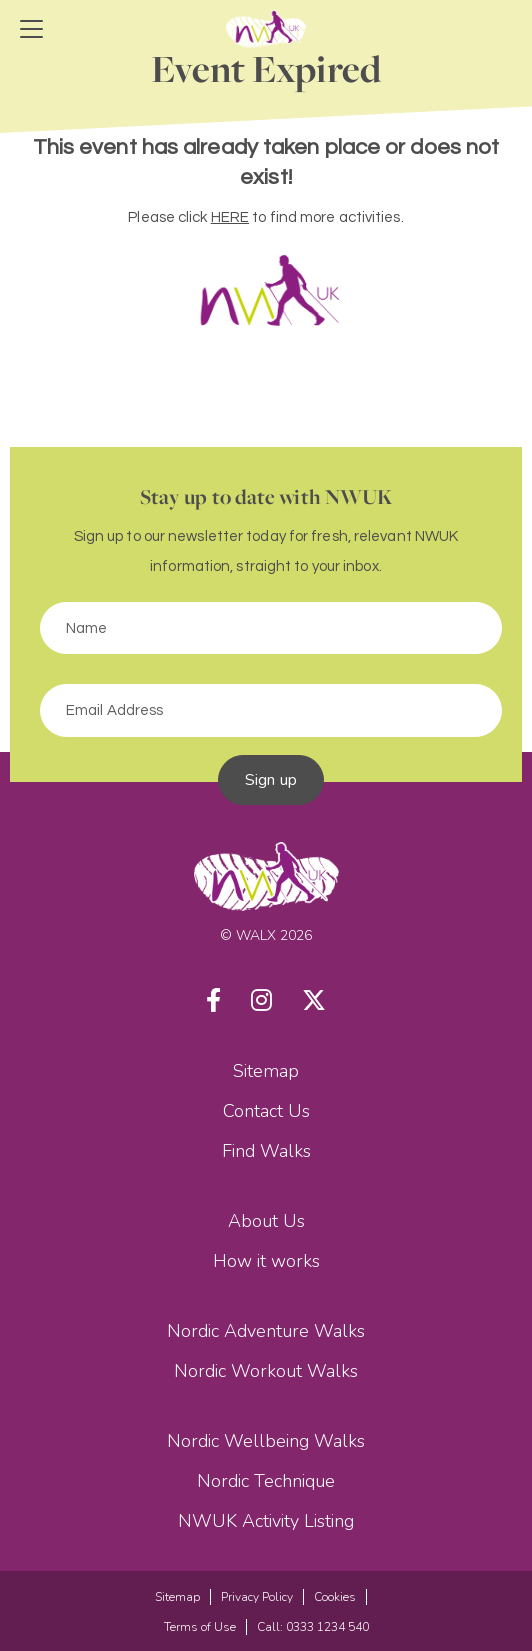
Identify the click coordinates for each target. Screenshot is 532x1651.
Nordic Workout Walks (266, 1371)
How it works (266, 1261)
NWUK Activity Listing (266, 1521)
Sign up (271, 780)
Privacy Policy (257, 1597)
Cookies (335, 1597)
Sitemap (266, 1071)
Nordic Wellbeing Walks (266, 1441)
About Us (266, 1221)
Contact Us (266, 1111)
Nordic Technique (266, 1481)
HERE (230, 217)
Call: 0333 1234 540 (313, 1627)
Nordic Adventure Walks (266, 1331)
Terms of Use (200, 1627)
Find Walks (266, 1151)
